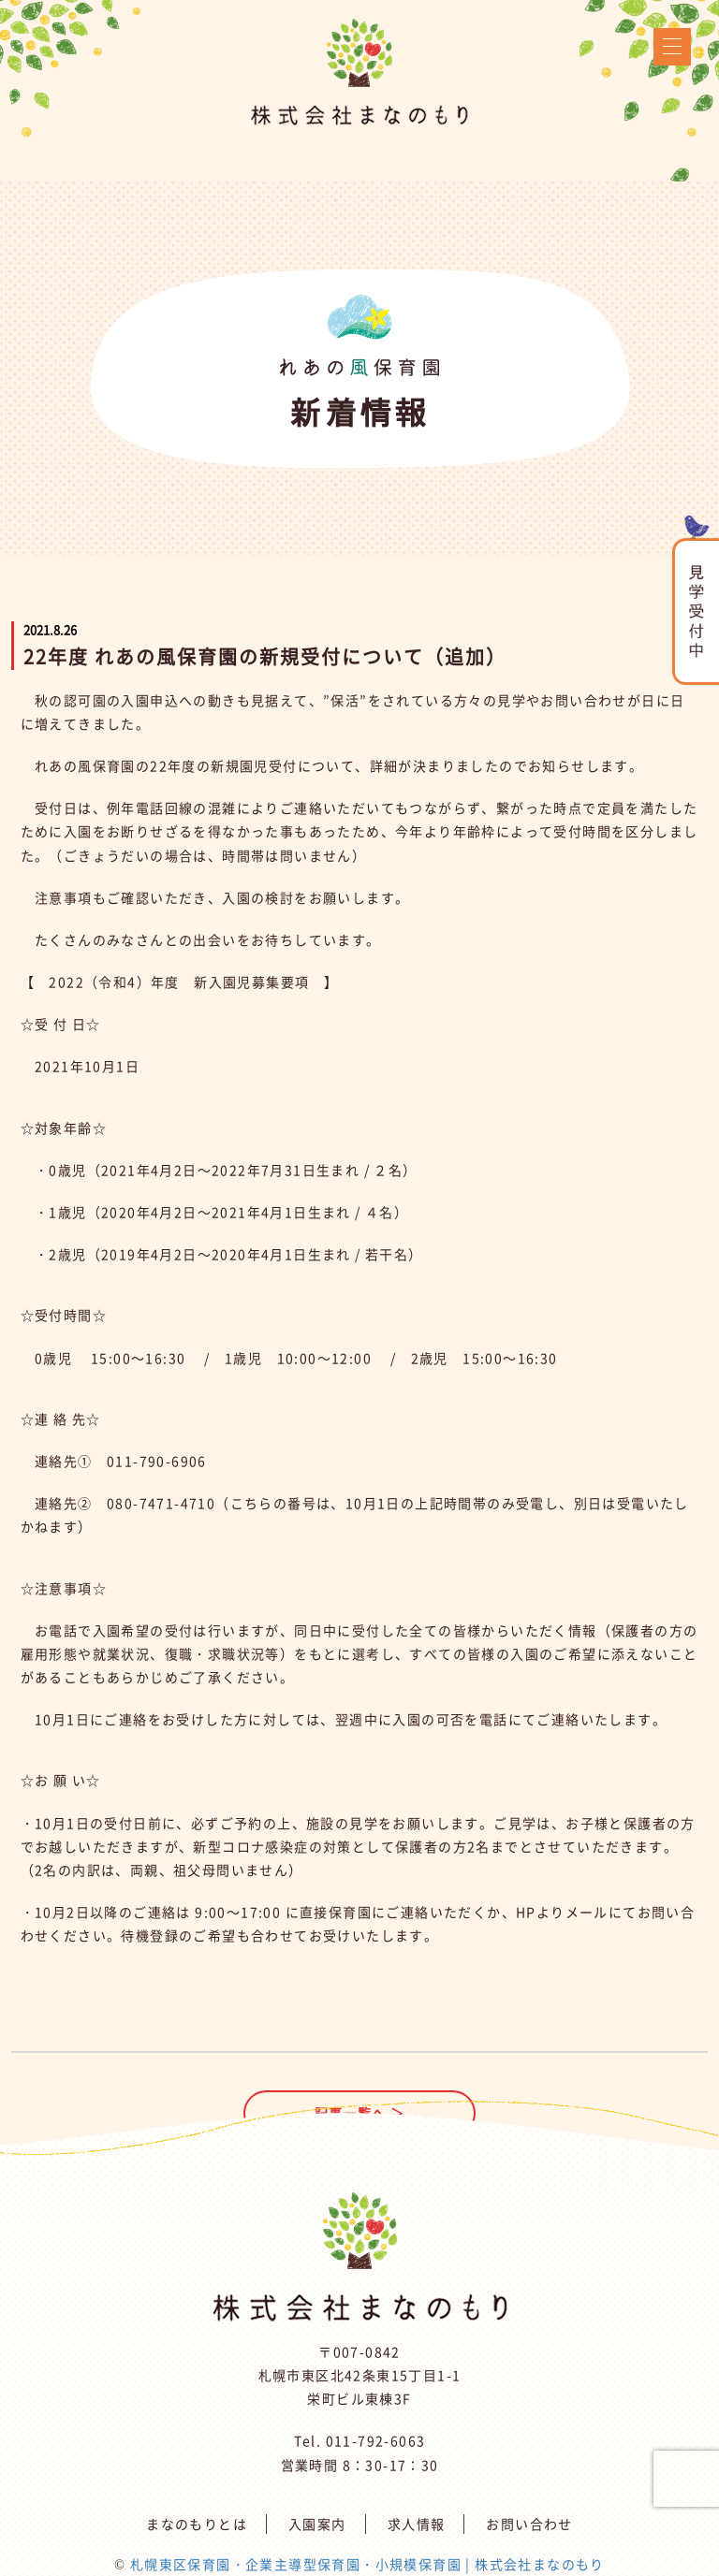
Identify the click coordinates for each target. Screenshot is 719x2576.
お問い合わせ (529, 2523)
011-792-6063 (376, 2440)
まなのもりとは (196, 2523)
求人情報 (417, 2523)
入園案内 (317, 2523)
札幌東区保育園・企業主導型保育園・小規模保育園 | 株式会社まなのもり (367, 2563)
